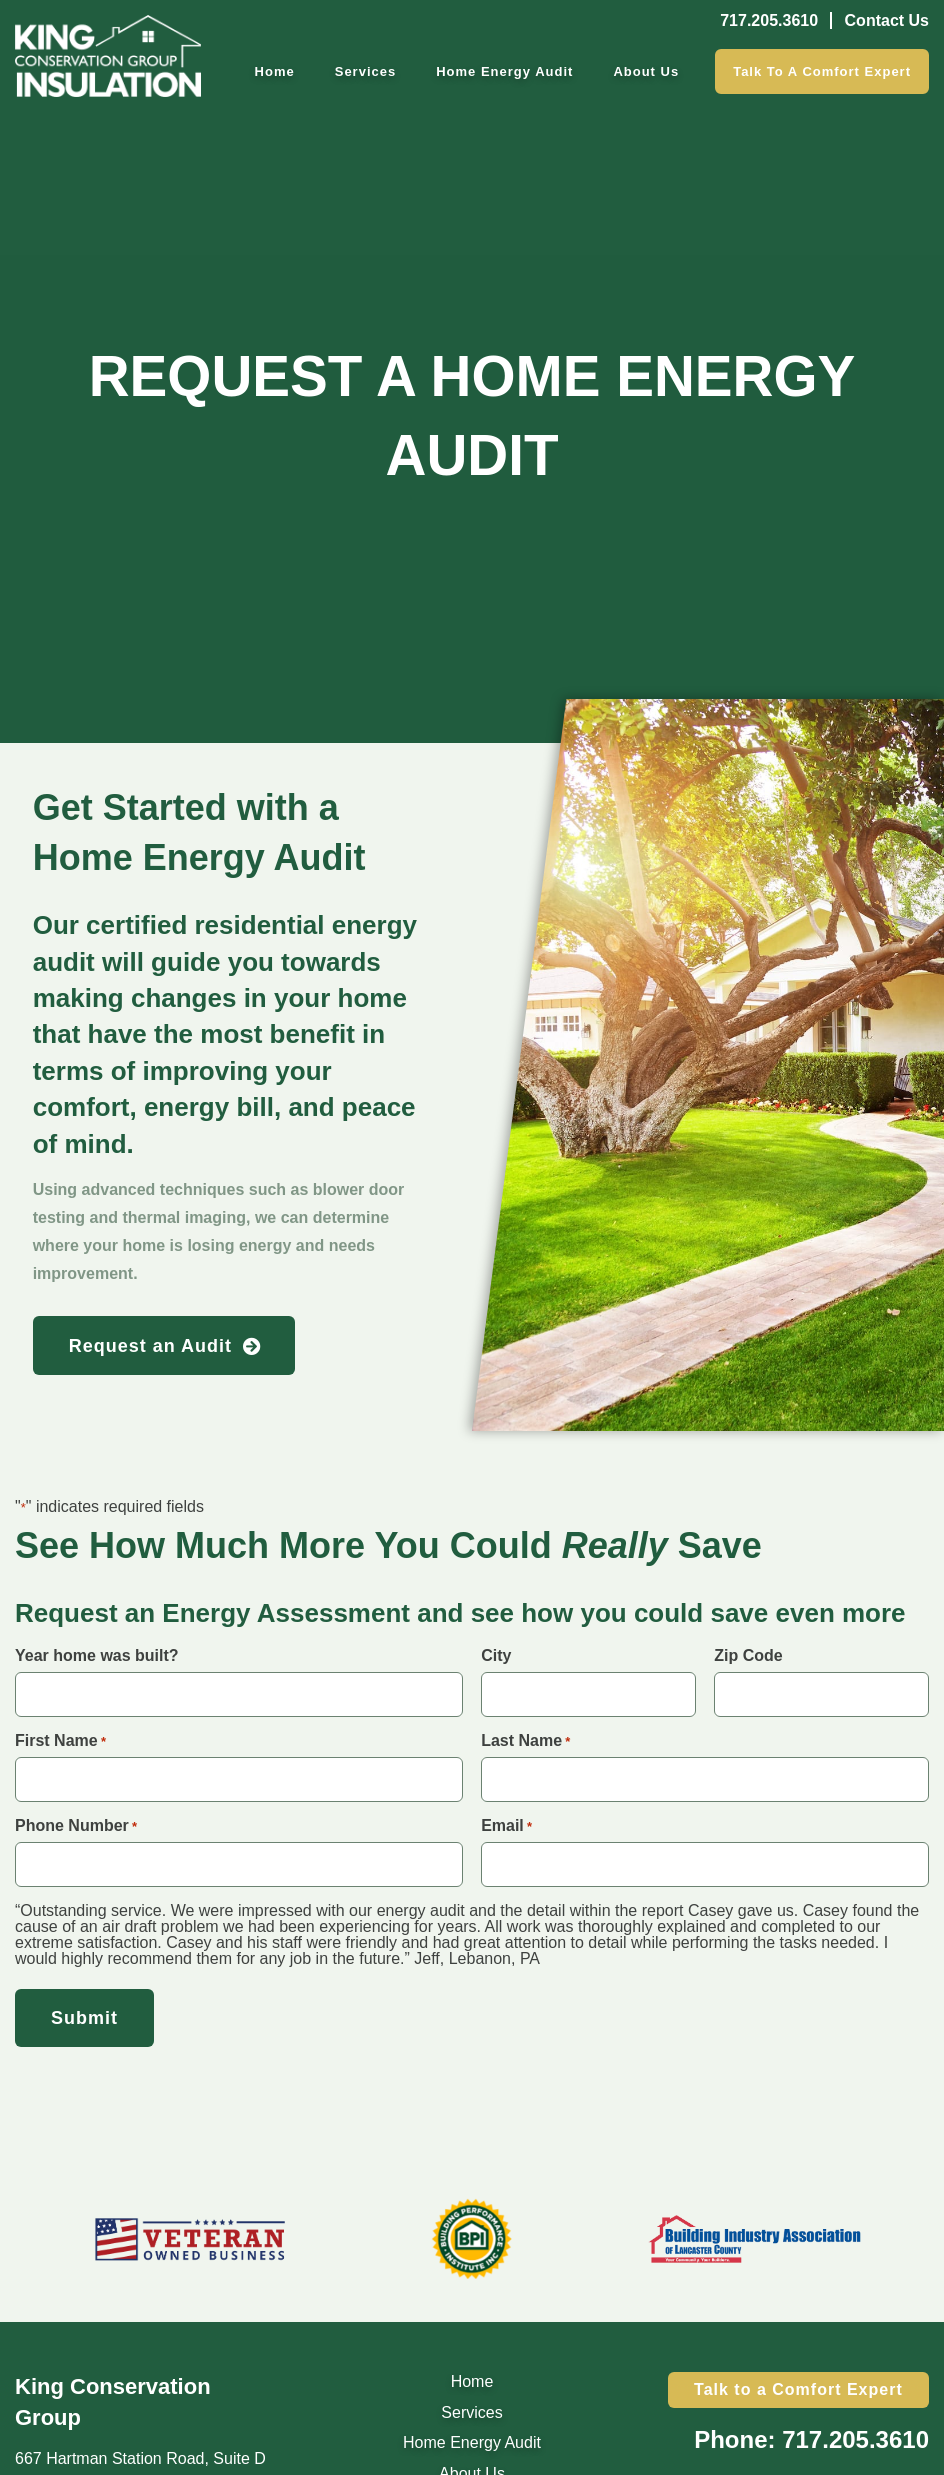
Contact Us (887, 20)
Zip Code (748, 1656)
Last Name (525, 1741)
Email (506, 1826)
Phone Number (76, 1826)
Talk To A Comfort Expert (822, 71)
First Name (60, 1741)
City (496, 1656)
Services (366, 71)
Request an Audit (150, 1346)
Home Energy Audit (504, 71)
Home (275, 71)
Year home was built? (97, 1656)
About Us (646, 71)
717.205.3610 (769, 20)
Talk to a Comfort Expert (798, 2389)
